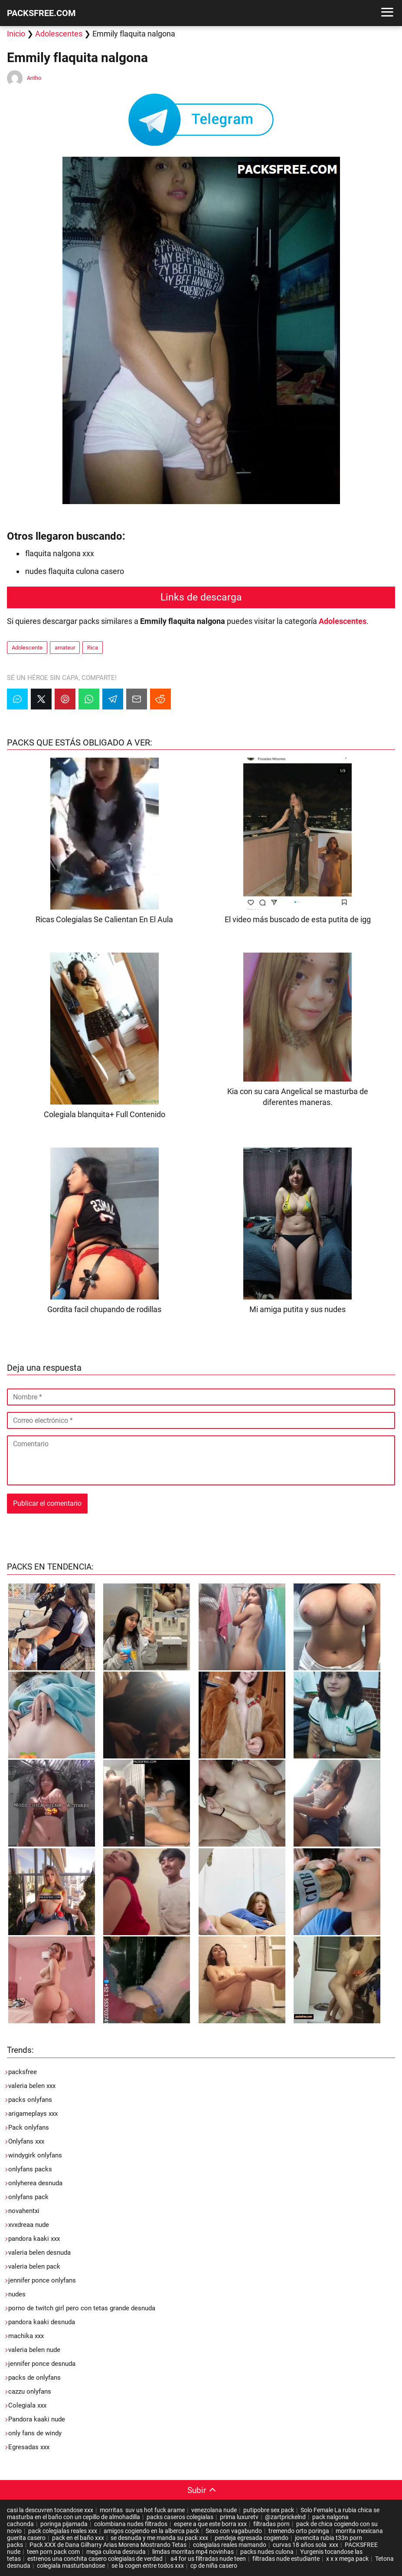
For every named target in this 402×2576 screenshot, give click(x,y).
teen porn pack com (53, 2551)
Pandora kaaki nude (36, 2419)
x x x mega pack (347, 2558)
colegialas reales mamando (229, 2544)
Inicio (16, 33)
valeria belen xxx (32, 2086)
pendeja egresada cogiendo (251, 2537)
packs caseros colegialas (180, 2516)
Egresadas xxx (28, 2447)
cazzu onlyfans (29, 2391)
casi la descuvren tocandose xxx (50, 2510)
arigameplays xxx (33, 2114)
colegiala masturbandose (71, 2565)
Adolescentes (58, 33)
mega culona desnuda (116, 2551)
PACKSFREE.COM (41, 13)
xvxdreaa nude (28, 2225)
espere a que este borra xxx (210, 2523)
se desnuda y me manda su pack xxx (159, 2537)
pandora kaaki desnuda (41, 2322)
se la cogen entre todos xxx (147, 2565)
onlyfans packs (30, 2169)
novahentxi (23, 2211)
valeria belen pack (34, 2266)
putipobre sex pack (268, 2510)
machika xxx (26, 2336)
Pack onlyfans (28, 2127)
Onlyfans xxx (26, 2141)
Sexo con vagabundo (234, 2530)
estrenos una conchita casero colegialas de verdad (95, 2558)
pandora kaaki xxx (34, 2239)
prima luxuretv (239, 2516)
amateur (65, 647)
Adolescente (27, 647)
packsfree (22, 2072)
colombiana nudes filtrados (130, 2523)
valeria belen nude (34, 2350)
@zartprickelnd (285, 2516)
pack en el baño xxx (78, 2537)
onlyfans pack (28, 2197)
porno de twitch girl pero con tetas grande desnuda (81, 2308)
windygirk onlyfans (35, 2155)
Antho (34, 78)
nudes (17, 2294)
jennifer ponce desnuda (41, 2364)
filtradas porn (271, 2523)
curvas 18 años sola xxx (305, 2544)
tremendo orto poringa (298, 2530)
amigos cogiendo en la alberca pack (151, 2530)
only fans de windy (35, 2433)
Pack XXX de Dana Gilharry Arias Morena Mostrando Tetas (107, 2544)
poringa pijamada (64, 2523)
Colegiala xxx (27, 2405)
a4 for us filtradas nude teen (207, 2558)
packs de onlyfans (34, 2377)
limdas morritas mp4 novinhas (193, 2551)
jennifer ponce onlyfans (42, 2280)
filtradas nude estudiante (286, 2558)
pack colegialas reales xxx (62, 2530)
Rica (92, 647)
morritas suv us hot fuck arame (142, 2510)
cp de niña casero (213, 2565)
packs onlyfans (30, 2100)
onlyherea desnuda (35, 2183)
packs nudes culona (267, 2551)
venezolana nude (214, 2510)
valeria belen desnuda (39, 2252)
